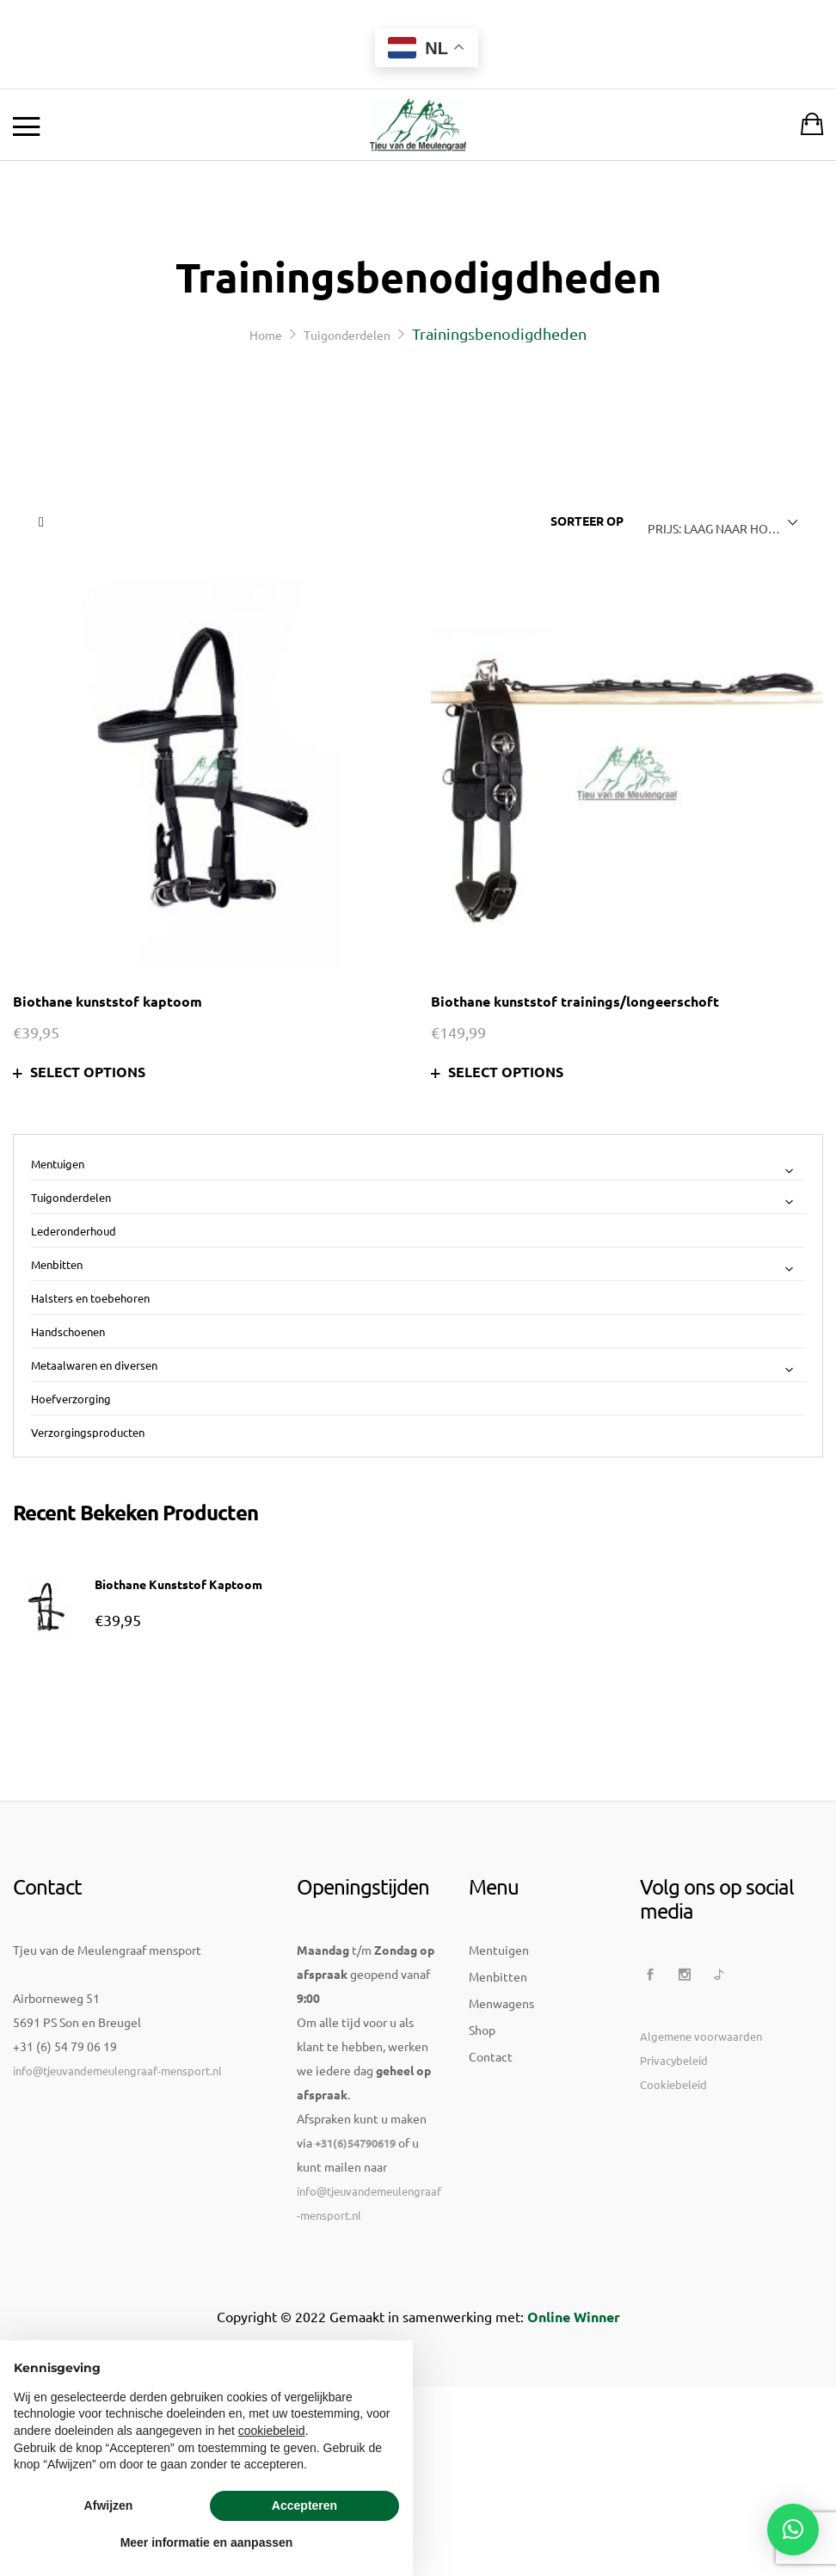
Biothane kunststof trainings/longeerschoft (575, 1001)
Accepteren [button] (304, 2505)
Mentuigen (499, 2069)
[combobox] (719, 522)
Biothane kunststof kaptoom (107, 1001)
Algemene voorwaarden (701, 2155)
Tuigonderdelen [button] (418, 1198)
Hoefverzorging (71, 1398)
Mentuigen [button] (418, 1166)
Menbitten (498, 2096)
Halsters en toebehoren (90, 1298)
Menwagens (501, 2122)
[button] (793, 2529)
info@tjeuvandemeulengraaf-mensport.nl (117, 2190)
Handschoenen (68, 1331)
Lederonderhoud (73, 1230)
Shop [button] (482, 2149)
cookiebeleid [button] (271, 2430)
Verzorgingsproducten (87, 1432)
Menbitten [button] (418, 1265)
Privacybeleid (674, 2179)
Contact (491, 2176)
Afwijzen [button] (108, 2505)
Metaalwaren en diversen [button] (418, 1366)
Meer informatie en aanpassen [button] (206, 2542)
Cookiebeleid (673, 2204)
